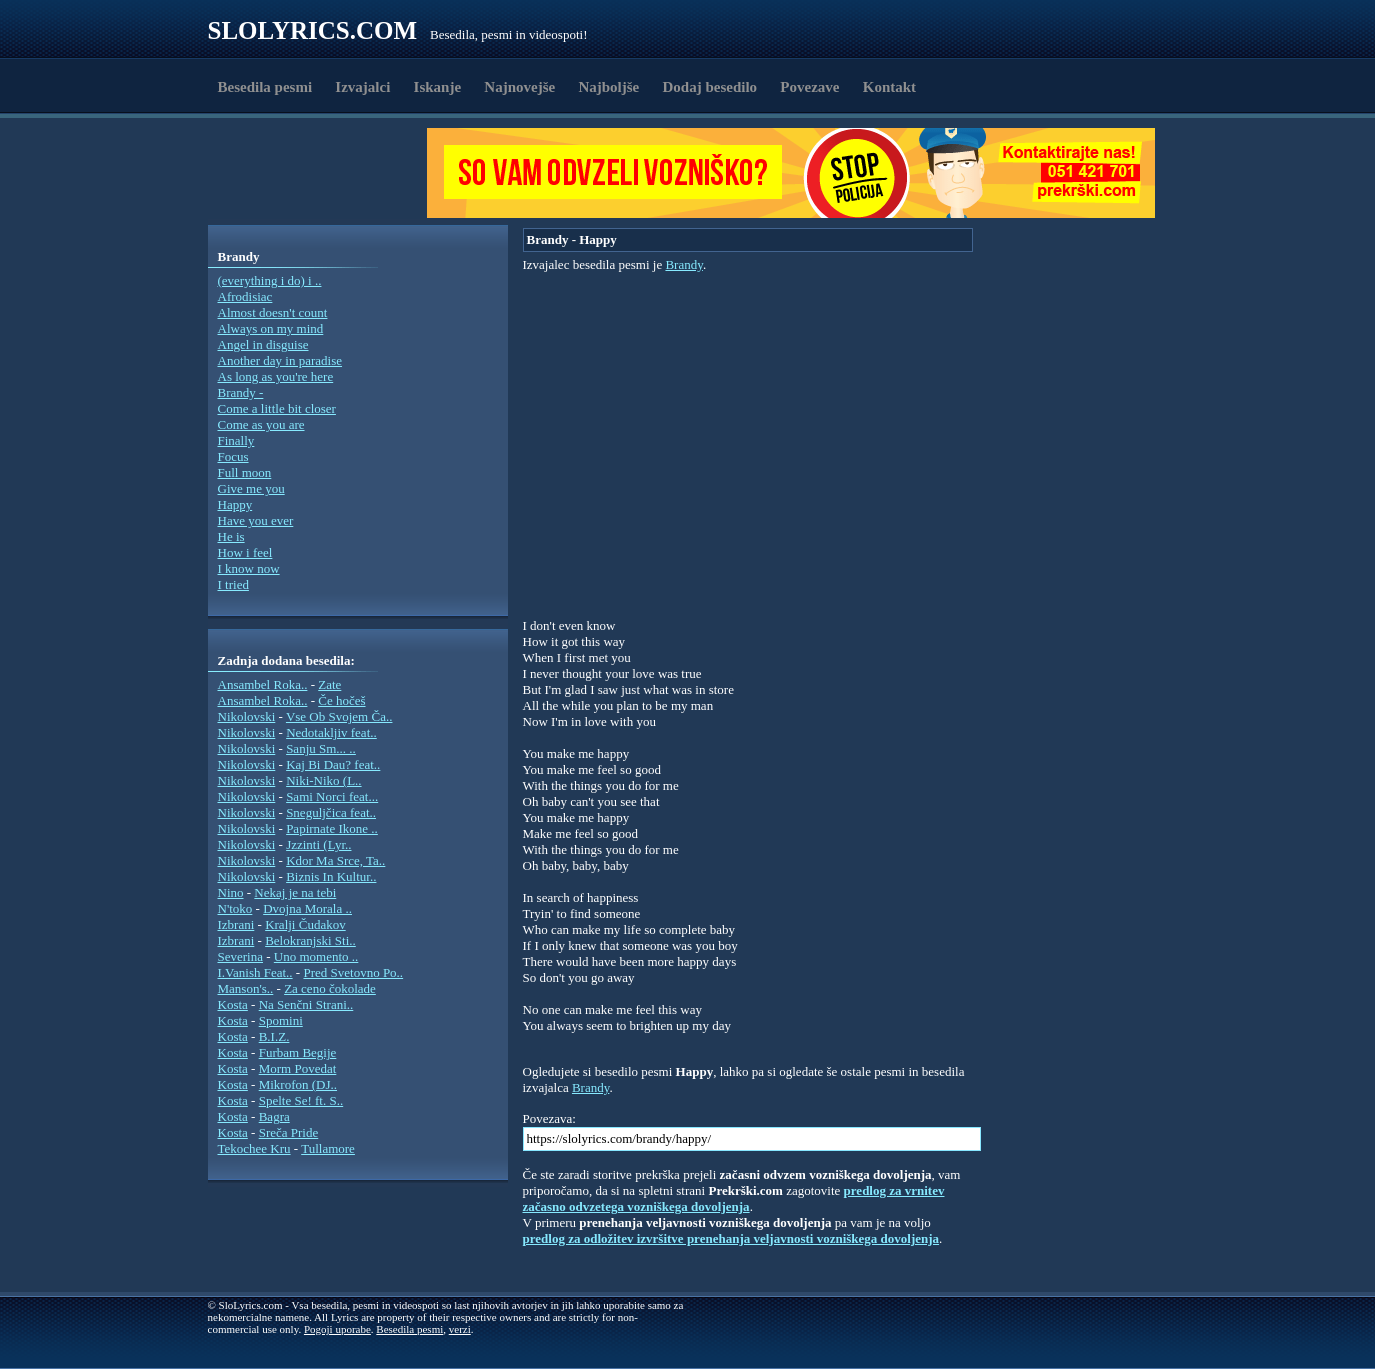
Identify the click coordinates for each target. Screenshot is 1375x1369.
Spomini (281, 1020)
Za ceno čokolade (330, 988)
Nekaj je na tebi (295, 892)
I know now (249, 568)
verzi (460, 1329)
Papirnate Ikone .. (332, 828)
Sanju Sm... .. (321, 748)
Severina (240, 956)
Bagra (274, 1116)
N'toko (235, 908)
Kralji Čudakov (305, 924)
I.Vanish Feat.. (255, 972)
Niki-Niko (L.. (323, 780)
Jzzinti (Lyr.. (318, 844)
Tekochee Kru (254, 1148)
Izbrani (236, 924)
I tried (233, 584)
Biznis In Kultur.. (331, 876)
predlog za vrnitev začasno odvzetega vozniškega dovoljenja (734, 1198)
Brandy (683, 264)
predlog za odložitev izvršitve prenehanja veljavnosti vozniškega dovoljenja (731, 1238)
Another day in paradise (280, 360)
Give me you (251, 488)
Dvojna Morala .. (307, 908)
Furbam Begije (298, 1052)
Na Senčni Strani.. (306, 1004)
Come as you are (261, 424)
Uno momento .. (316, 956)
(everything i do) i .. (270, 280)
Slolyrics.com (313, 30)
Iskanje (438, 87)
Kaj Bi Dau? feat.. (333, 764)
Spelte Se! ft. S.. (301, 1100)
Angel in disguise (263, 344)
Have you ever (256, 520)
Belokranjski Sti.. (310, 940)
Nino (231, 892)
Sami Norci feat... (332, 796)
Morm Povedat (298, 1068)
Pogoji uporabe (337, 1329)
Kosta (233, 1004)
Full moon (245, 472)
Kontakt (889, 87)
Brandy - (241, 392)
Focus (233, 456)
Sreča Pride (289, 1132)
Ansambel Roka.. (263, 684)
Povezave (809, 87)
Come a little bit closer (277, 408)
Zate (329, 684)
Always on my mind (271, 328)
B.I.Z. (274, 1036)
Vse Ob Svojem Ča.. (339, 716)
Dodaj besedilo (710, 87)
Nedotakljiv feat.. (331, 732)
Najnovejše (519, 87)
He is (231, 536)
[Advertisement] (324, 173)
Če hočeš (341, 700)
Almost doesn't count (273, 312)
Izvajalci (362, 87)
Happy (235, 504)
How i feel (245, 552)
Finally (236, 440)
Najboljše (608, 87)
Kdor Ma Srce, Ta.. (335, 860)
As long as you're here (276, 376)
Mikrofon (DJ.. (298, 1084)
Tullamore (328, 1148)
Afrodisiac (245, 296)
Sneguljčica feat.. (331, 812)
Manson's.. (246, 988)
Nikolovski (247, 716)
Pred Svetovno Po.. (353, 972)
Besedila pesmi (265, 87)
